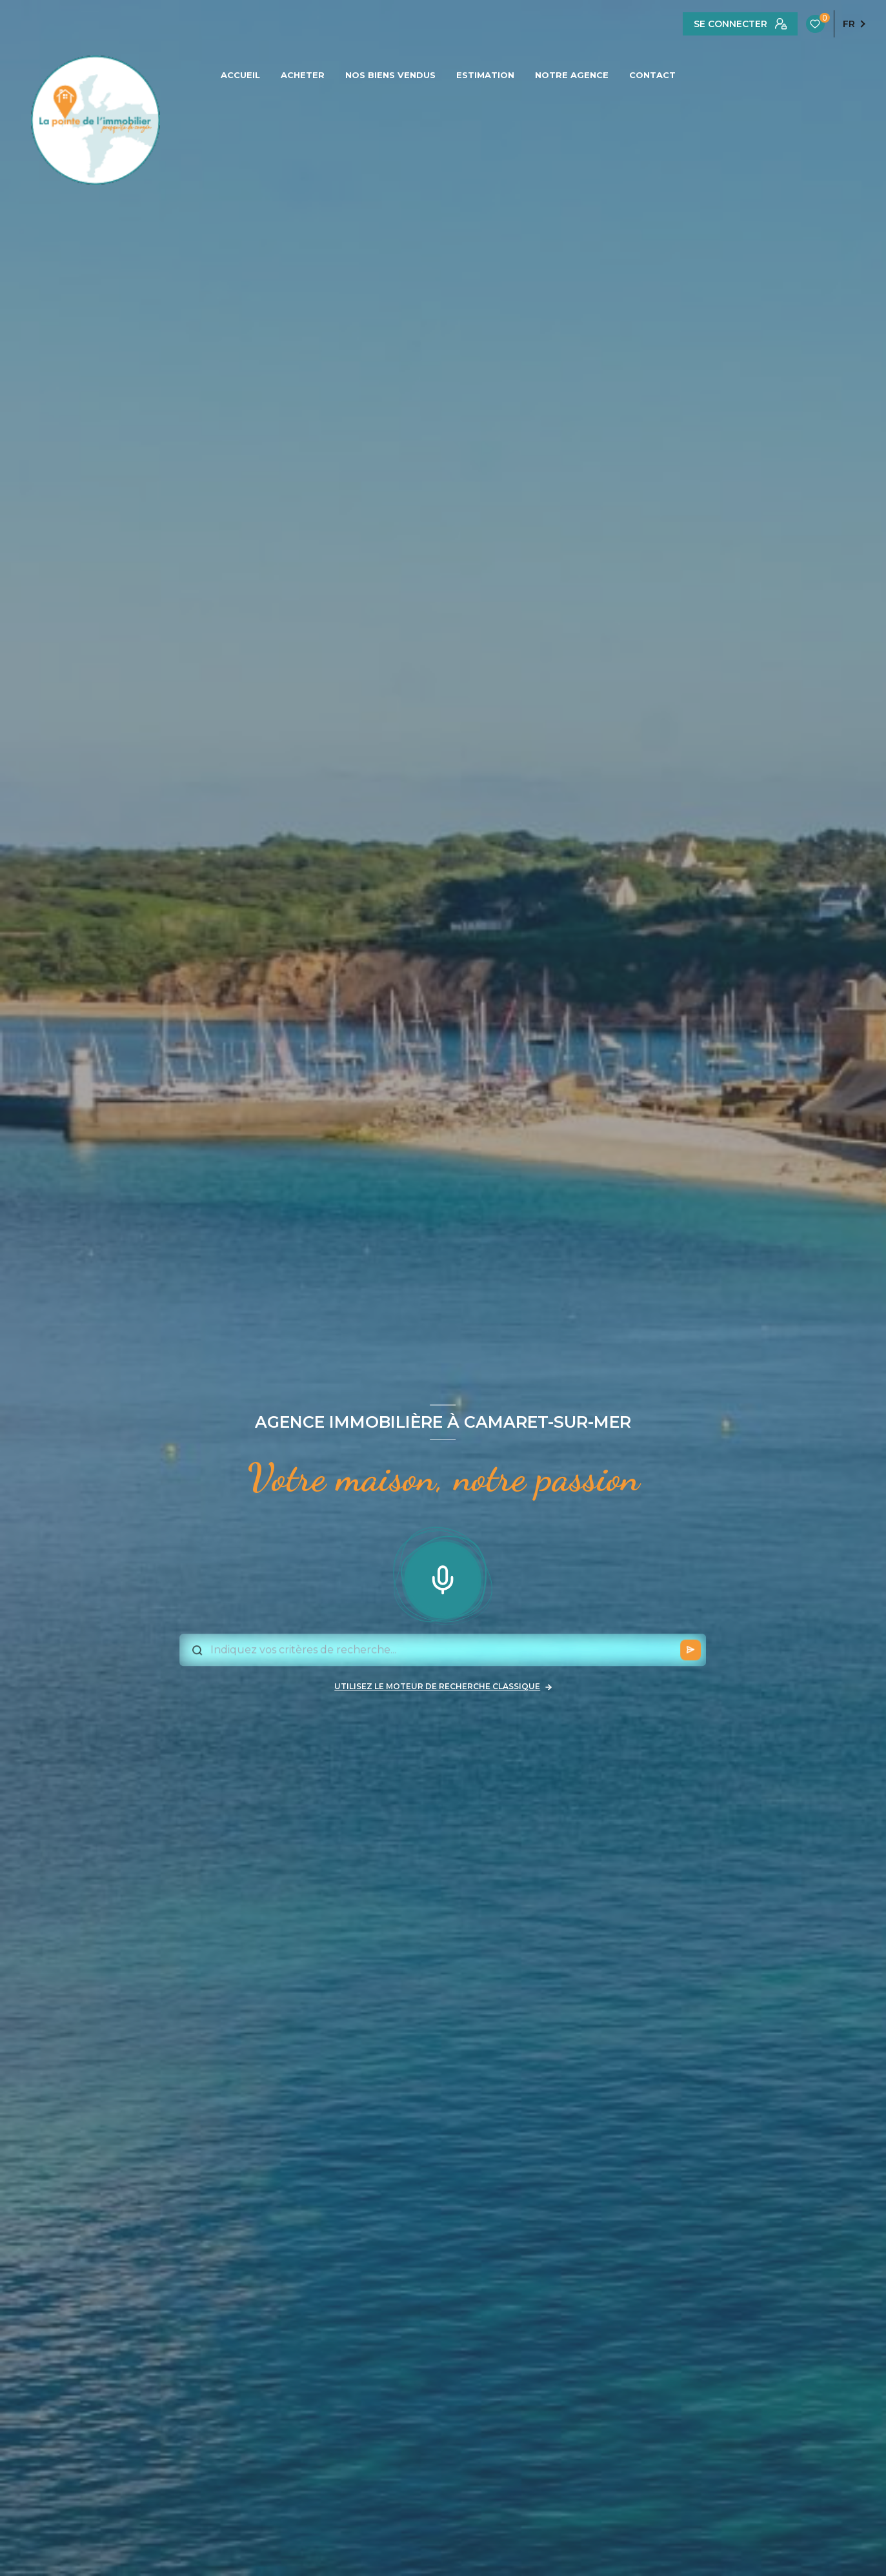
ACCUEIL (240, 75)
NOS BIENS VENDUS (390, 75)
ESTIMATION (485, 75)
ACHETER (303, 75)
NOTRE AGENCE (572, 75)
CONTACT (652, 75)
